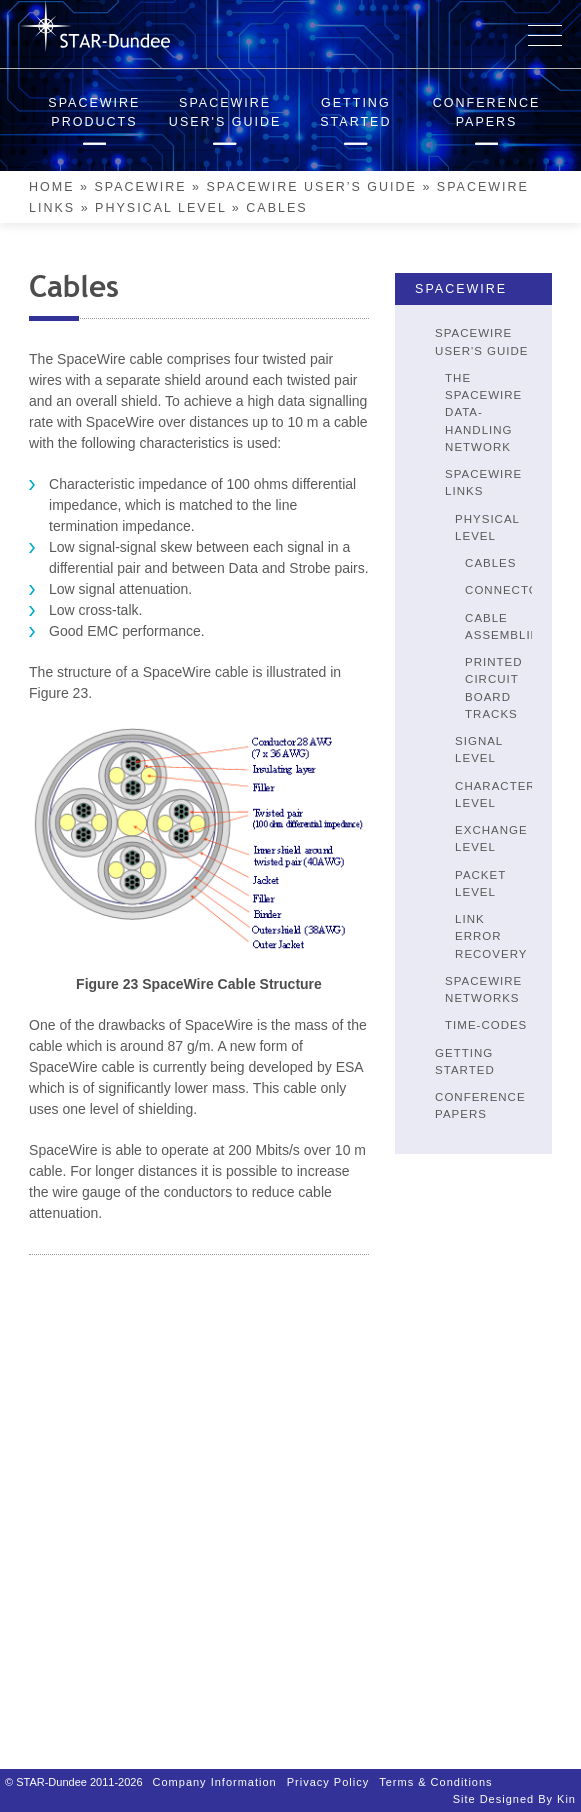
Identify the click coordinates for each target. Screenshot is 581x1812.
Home (52, 187)
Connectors (511, 590)
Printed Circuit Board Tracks (493, 688)
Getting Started (465, 1061)
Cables (490, 563)
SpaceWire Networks (483, 989)
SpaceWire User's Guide (481, 341)
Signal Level (479, 749)
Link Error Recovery (491, 936)
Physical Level (160, 208)
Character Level (495, 794)
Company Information (215, 1772)
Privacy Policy (328, 1772)
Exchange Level (491, 838)
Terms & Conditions (435, 1772)
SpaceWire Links (483, 482)
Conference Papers (480, 1105)
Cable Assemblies (506, 626)
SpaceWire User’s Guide (311, 187)
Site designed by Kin (514, 1789)
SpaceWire (140, 187)
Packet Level (480, 883)
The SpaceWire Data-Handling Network (483, 412)
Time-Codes (486, 1025)
